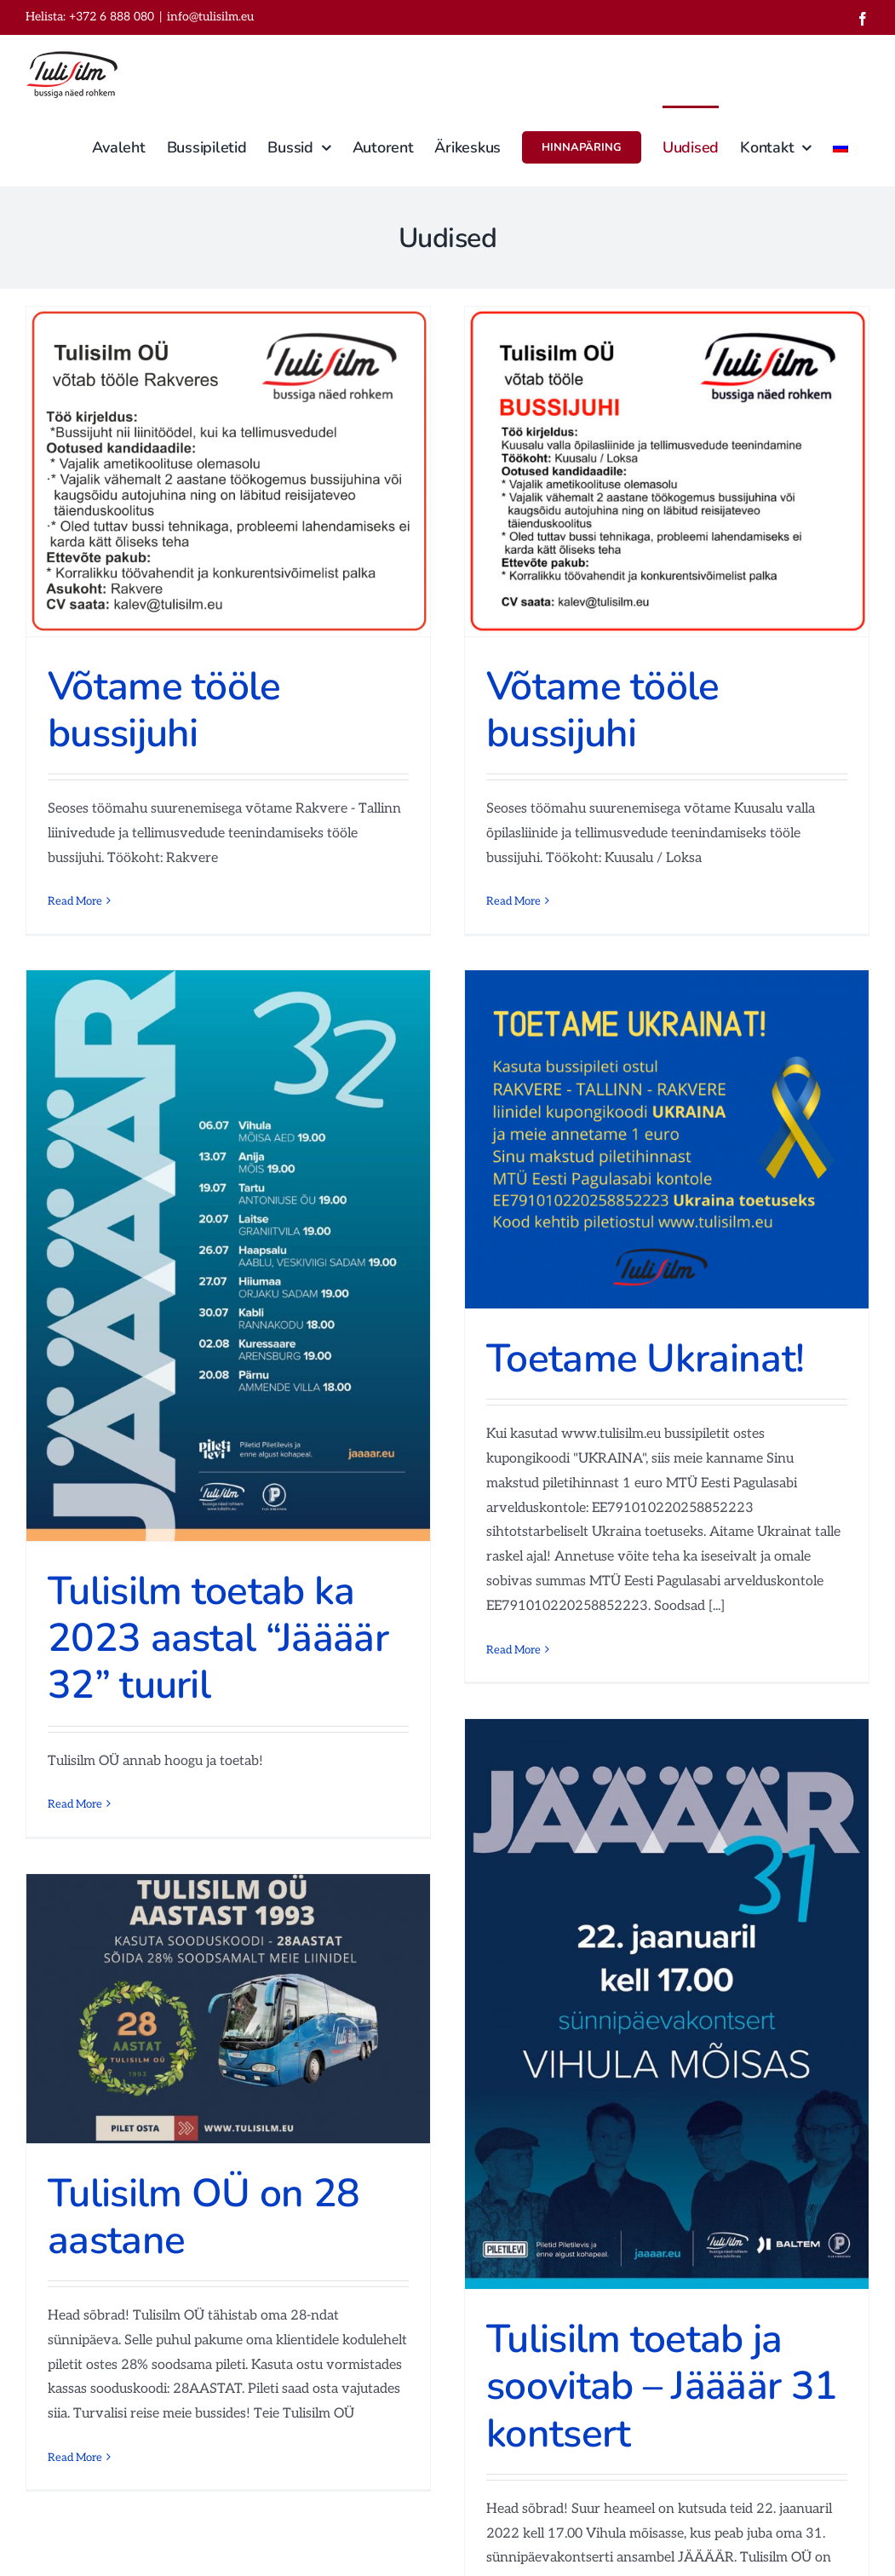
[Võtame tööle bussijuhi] (228, 471)
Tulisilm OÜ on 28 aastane (203, 2216)
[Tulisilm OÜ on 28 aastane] (228, 2008)
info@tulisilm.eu (210, 16)
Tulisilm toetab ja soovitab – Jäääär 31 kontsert (661, 2385)
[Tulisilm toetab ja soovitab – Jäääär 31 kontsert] (667, 2004)
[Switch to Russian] (840, 146)
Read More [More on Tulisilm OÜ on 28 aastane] (75, 2457)
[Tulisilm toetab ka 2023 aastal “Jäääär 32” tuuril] (228, 1255)
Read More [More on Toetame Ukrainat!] (513, 1650)
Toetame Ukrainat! (645, 1358)
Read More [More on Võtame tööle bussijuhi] (75, 901)
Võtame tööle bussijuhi (164, 709)
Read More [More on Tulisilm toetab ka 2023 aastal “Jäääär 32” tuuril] (75, 1804)
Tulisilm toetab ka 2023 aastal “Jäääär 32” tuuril (218, 1637)
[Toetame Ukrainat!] (667, 1139)
